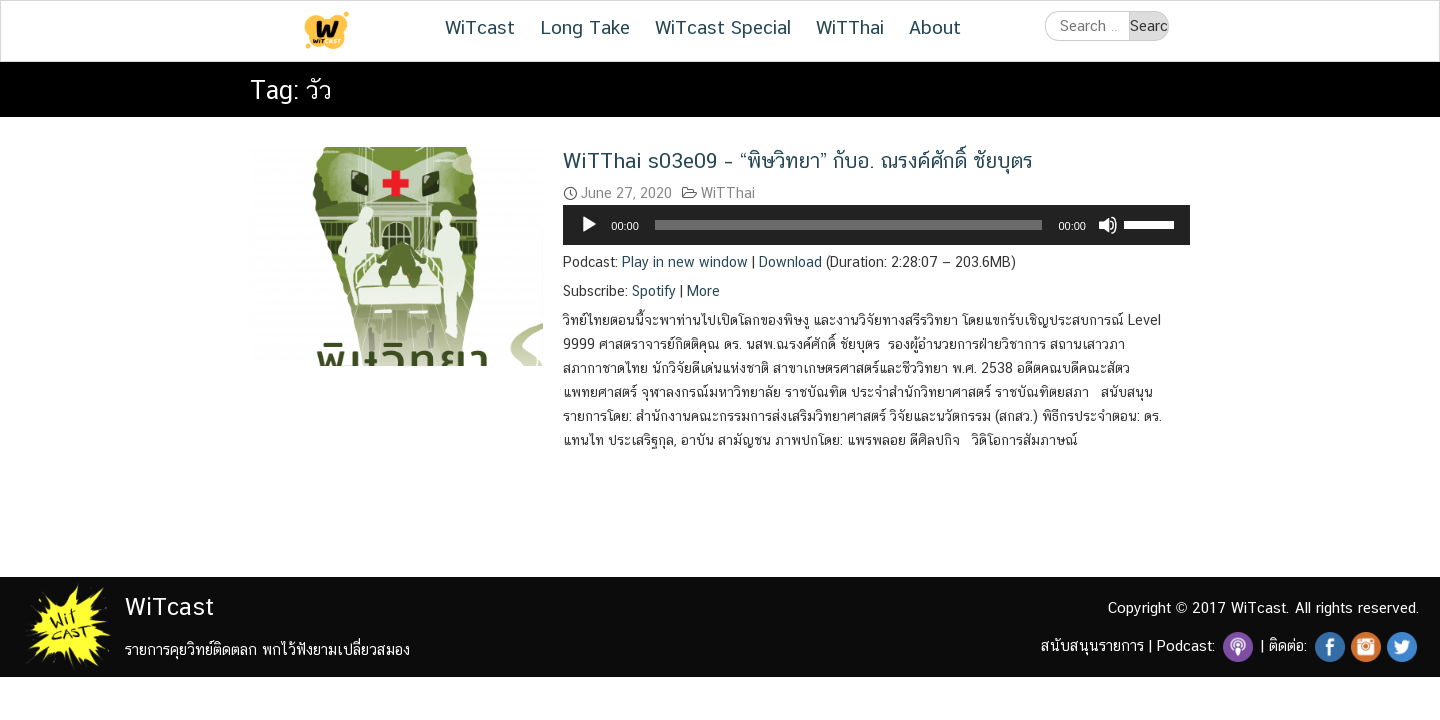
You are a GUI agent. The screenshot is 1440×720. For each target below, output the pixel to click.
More (703, 291)
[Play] (589, 225)
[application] (876, 225)
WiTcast (480, 27)
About (935, 27)
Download (790, 262)
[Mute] (1108, 225)
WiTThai (850, 27)
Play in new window (685, 262)
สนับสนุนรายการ (1092, 645)
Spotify (654, 291)
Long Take (585, 27)
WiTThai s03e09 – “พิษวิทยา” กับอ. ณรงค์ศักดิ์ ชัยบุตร (798, 160)
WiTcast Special (723, 27)
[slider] (849, 225)
